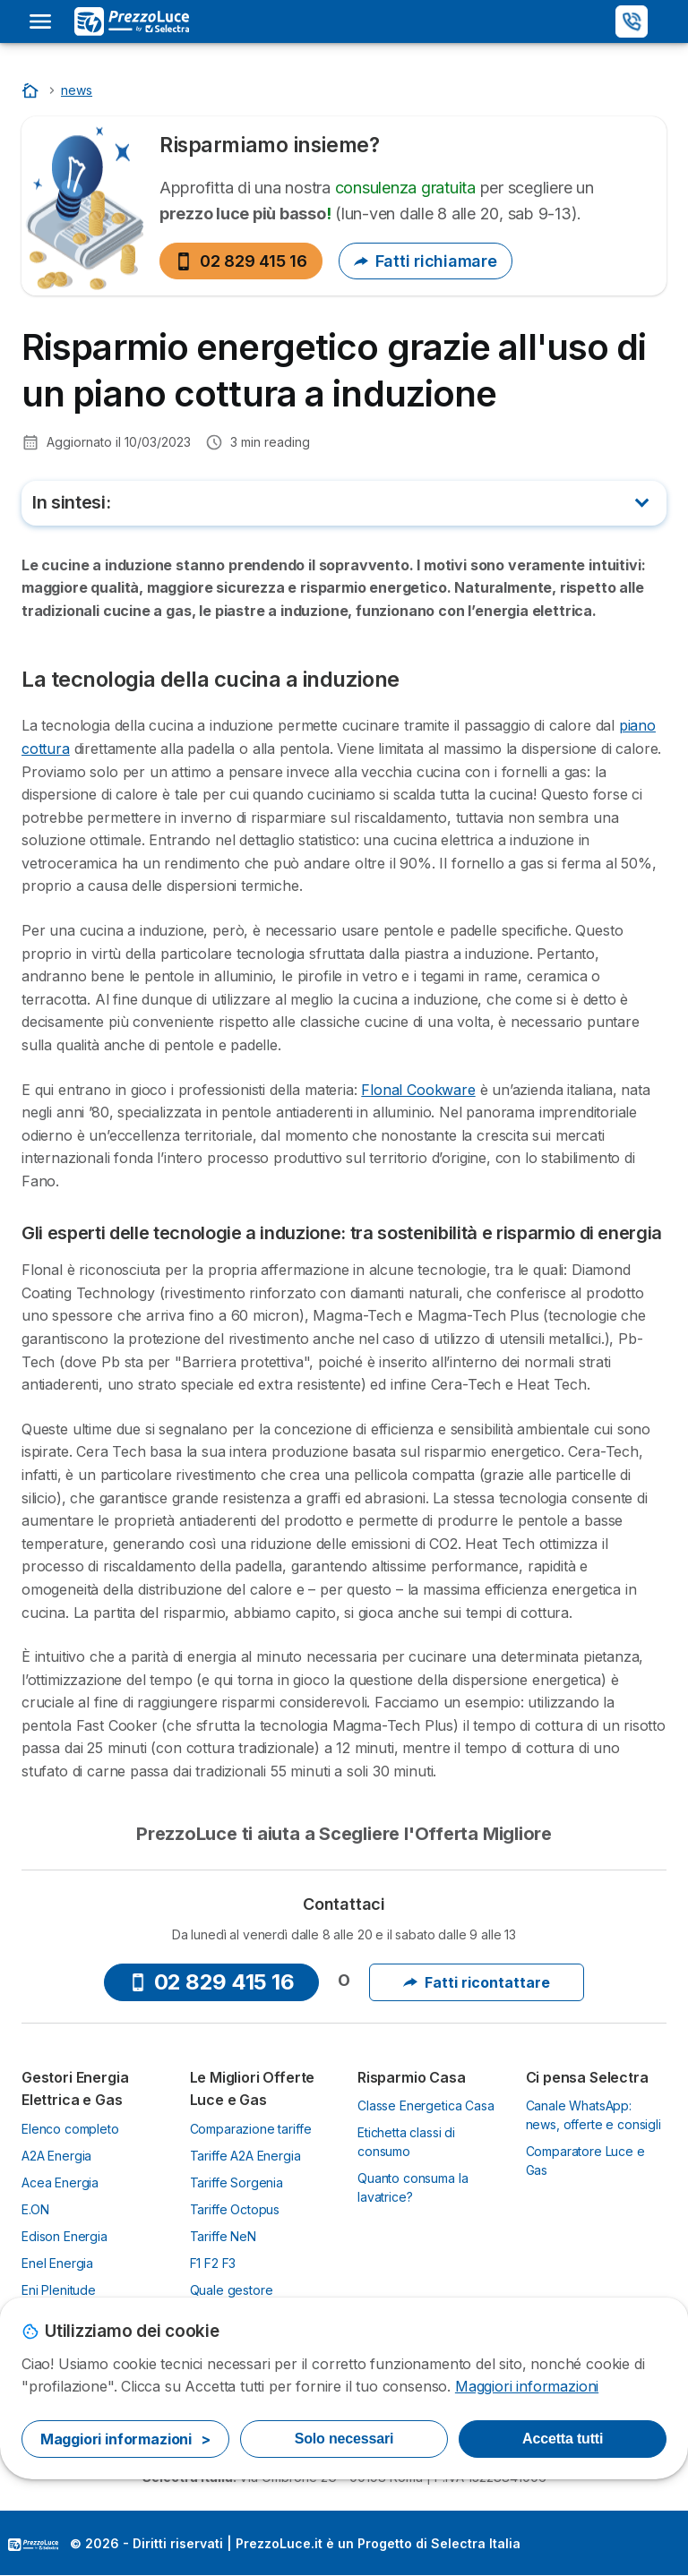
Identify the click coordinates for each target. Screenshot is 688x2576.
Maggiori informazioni (526, 2386)
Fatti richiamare (425, 261)
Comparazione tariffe (251, 2128)
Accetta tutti (562, 2438)
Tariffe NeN (223, 2236)
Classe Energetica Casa (425, 2105)
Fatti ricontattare (476, 1982)
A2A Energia (56, 2155)
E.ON (35, 2209)
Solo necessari (344, 2438)
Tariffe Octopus (235, 2209)
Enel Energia (57, 2263)
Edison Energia (65, 2236)
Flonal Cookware (418, 1090)
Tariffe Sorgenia (237, 2182)
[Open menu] (40, 21)
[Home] (32, 90)
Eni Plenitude (59, 2290)
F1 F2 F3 (213, 2263)
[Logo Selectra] (131, 21)
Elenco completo (70, 2128)
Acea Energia (60, 2182)
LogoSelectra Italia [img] (33, 2544)
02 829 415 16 (241, 261)
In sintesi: (71, 502)
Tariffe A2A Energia (245, 2155)
